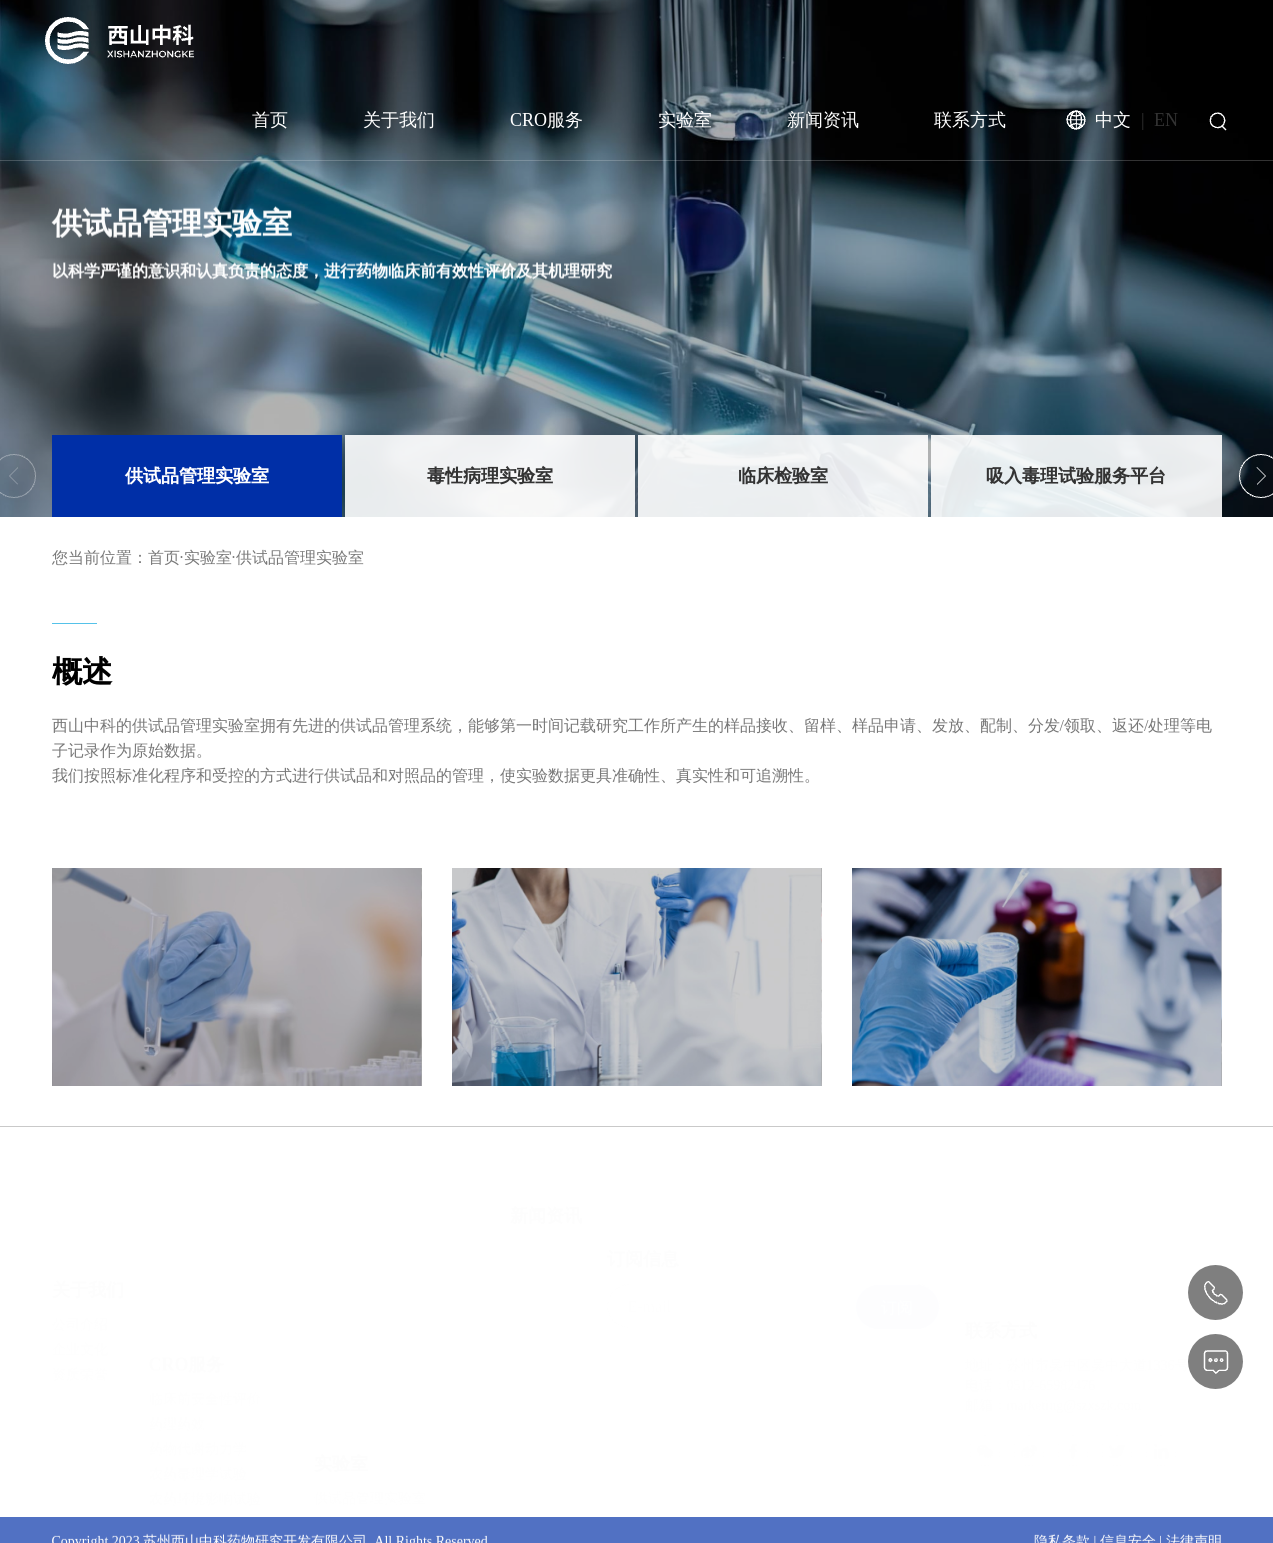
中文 (1113, 120)
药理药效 (177, 1337)
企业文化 (80, 1298)
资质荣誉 (80, 1323)
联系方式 (970, 120)
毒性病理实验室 (490, 476)
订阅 (897, 1270)
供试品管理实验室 (197, 476)
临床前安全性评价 (205, 1312)
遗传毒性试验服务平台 (384, 1464)
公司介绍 (80, 1273)
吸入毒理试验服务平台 (1076, 476)
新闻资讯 (823, 120)
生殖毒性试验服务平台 (384, 1489)
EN (1166, 120)
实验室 (685, 120)
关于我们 (399, 120)
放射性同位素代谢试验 (219, 1437)
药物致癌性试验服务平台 (391, 1514)
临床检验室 (783, 476)
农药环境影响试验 (205, 1412)
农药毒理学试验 (198, 1387)
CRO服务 (546, 120)
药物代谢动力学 (198, 1362)
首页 (270, 120)
